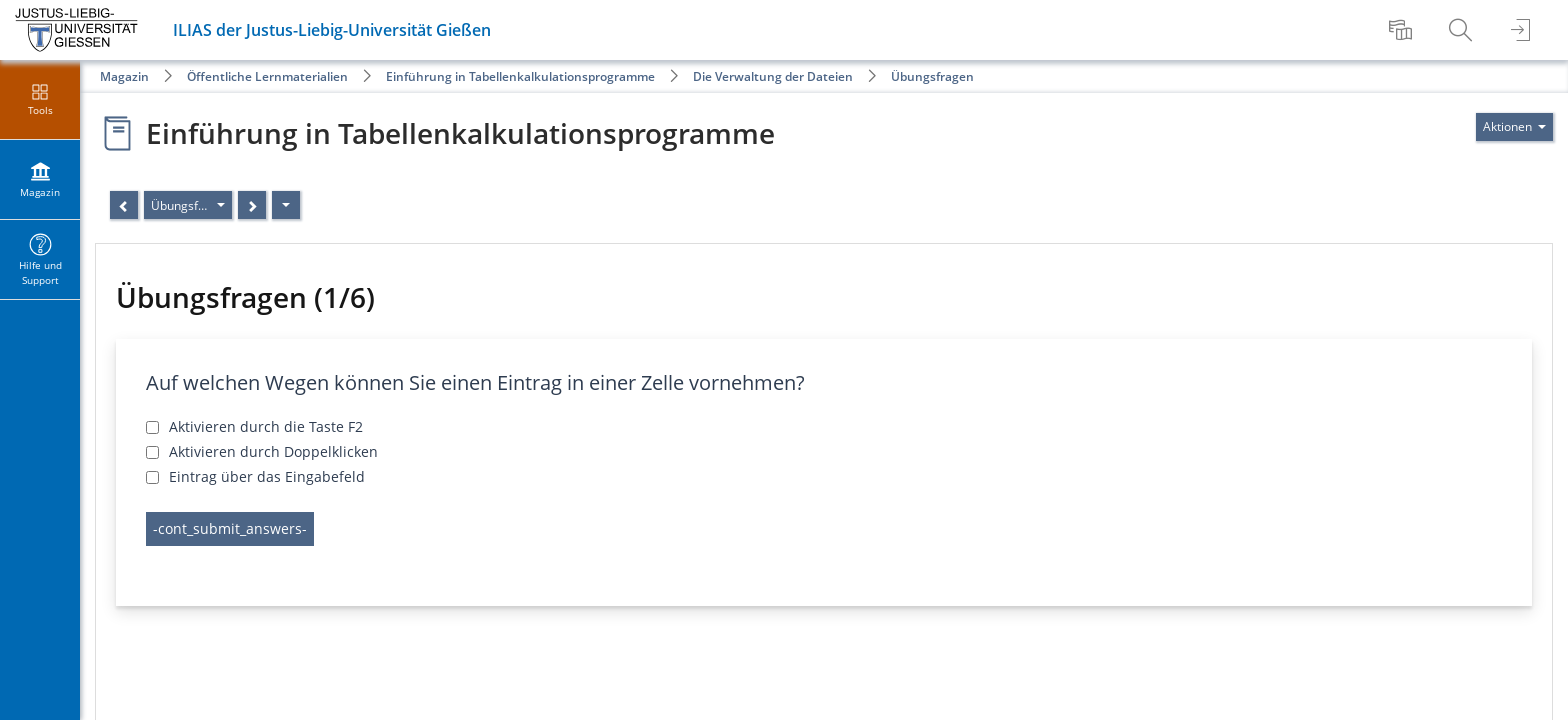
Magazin (124, 76)
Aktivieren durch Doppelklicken (273, 451)
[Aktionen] (286, 205)
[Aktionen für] (1514, 127)
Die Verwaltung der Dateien (773, 76)
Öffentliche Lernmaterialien (267, 76)
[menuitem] (1403, 30)
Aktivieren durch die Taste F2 (266, 426)
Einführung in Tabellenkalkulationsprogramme (520, 76)
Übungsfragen (932, 76)
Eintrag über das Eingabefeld (267, 476)
